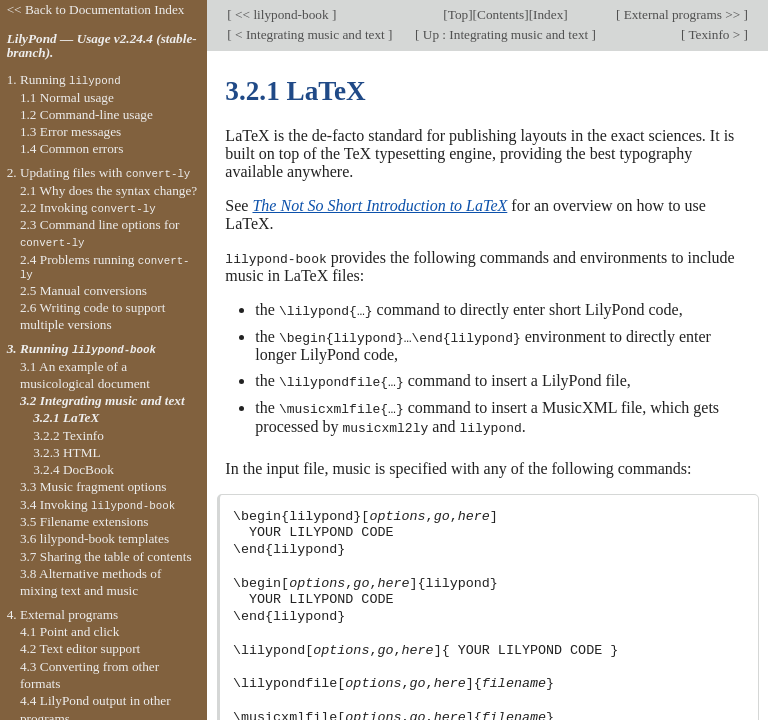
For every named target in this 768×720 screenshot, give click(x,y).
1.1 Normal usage (67, 97)
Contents (500, 14)
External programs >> (681, 14)
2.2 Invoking (88, 207)
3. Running (81, 348)
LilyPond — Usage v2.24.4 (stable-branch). (102, 46)
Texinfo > (714, 34)
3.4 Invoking (97, 504)
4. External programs (63, 614)
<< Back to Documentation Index (96, 9)
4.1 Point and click (69, 631)
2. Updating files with (99, 172)
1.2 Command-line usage (86, 114)
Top (458, 14)
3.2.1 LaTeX (66, 417)
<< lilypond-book (282, 14)
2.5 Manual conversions (83, 290)
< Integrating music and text (310, 34)
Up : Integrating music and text (505, 34)
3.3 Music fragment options (93, 486)
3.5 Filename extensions (84, 521)
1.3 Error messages (70, 131)
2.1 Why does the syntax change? (108, 190)
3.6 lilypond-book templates (94, 538)
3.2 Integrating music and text (102, 400)
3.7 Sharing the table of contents (106, 556)
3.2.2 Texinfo (68, 435)
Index (548, 14)
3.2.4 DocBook (73, 469)
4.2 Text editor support (80, 648)
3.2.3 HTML (66, 452)
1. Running (64, 79)
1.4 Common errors (72, 148)
